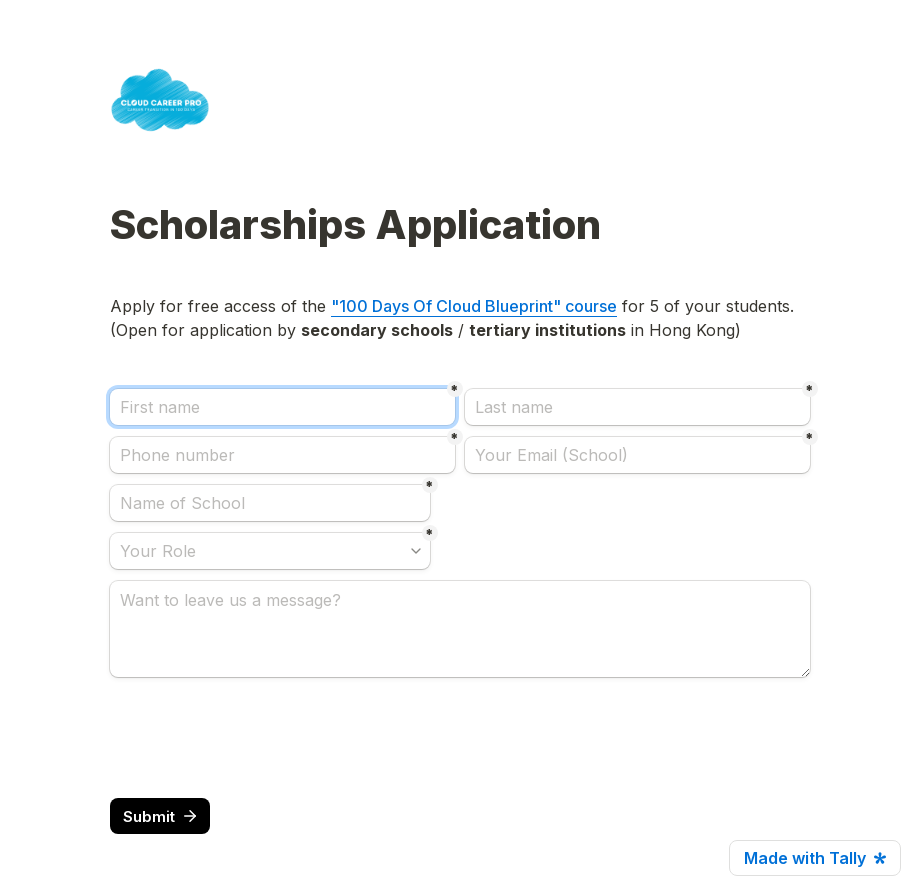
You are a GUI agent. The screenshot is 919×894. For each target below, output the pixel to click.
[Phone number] (282, 455)
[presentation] (262, 738)
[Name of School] (270, 503)
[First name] (282, 407)
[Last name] (637, 407)
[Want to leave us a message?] (460, 629)
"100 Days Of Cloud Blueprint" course (474, 306)
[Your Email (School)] (637, 455)
